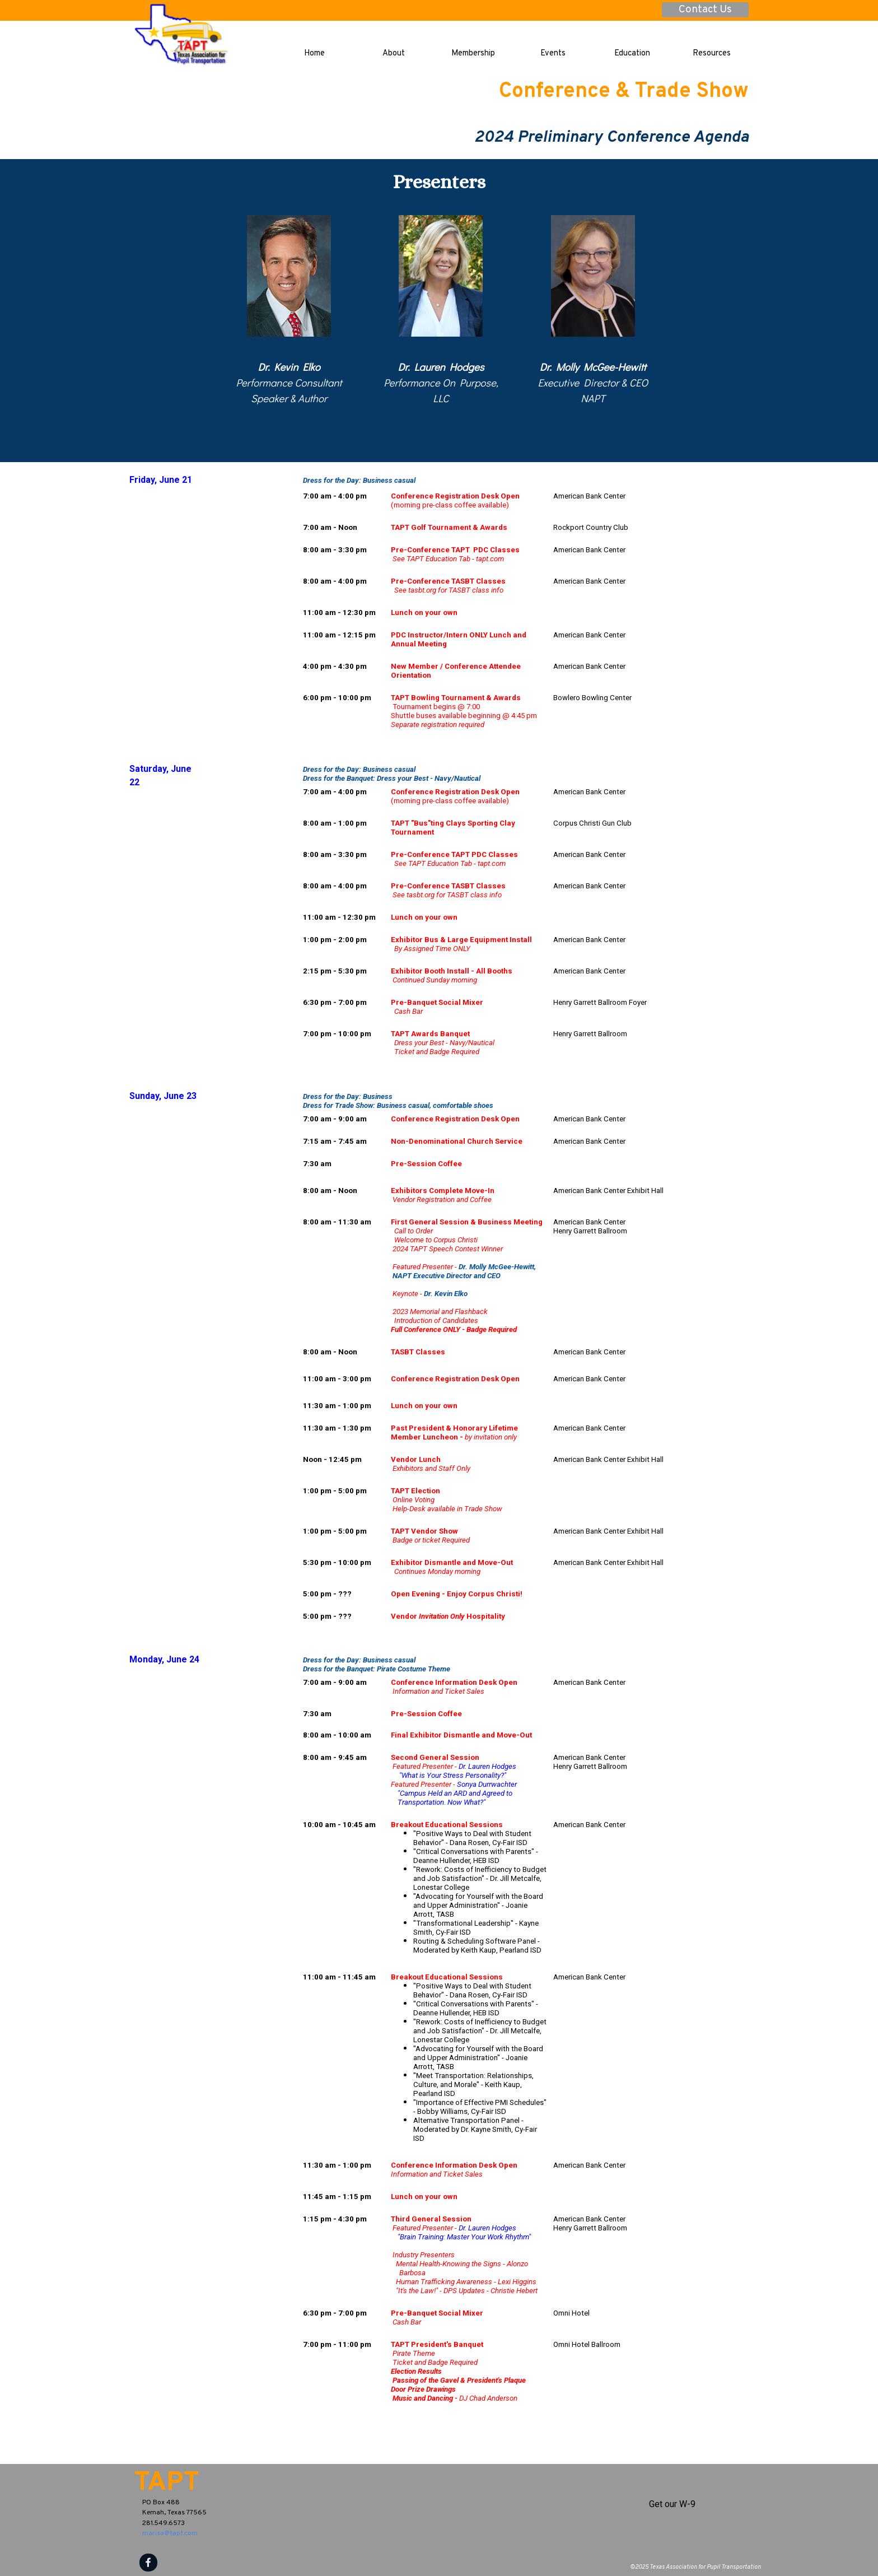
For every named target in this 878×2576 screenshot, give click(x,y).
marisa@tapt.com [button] (170, 2533)
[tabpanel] (289, 382)
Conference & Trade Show (624, 91)
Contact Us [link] (705, 9)
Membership (473, 53)
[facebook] (148, 2563)
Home (314, 53)
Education (632, 53)
